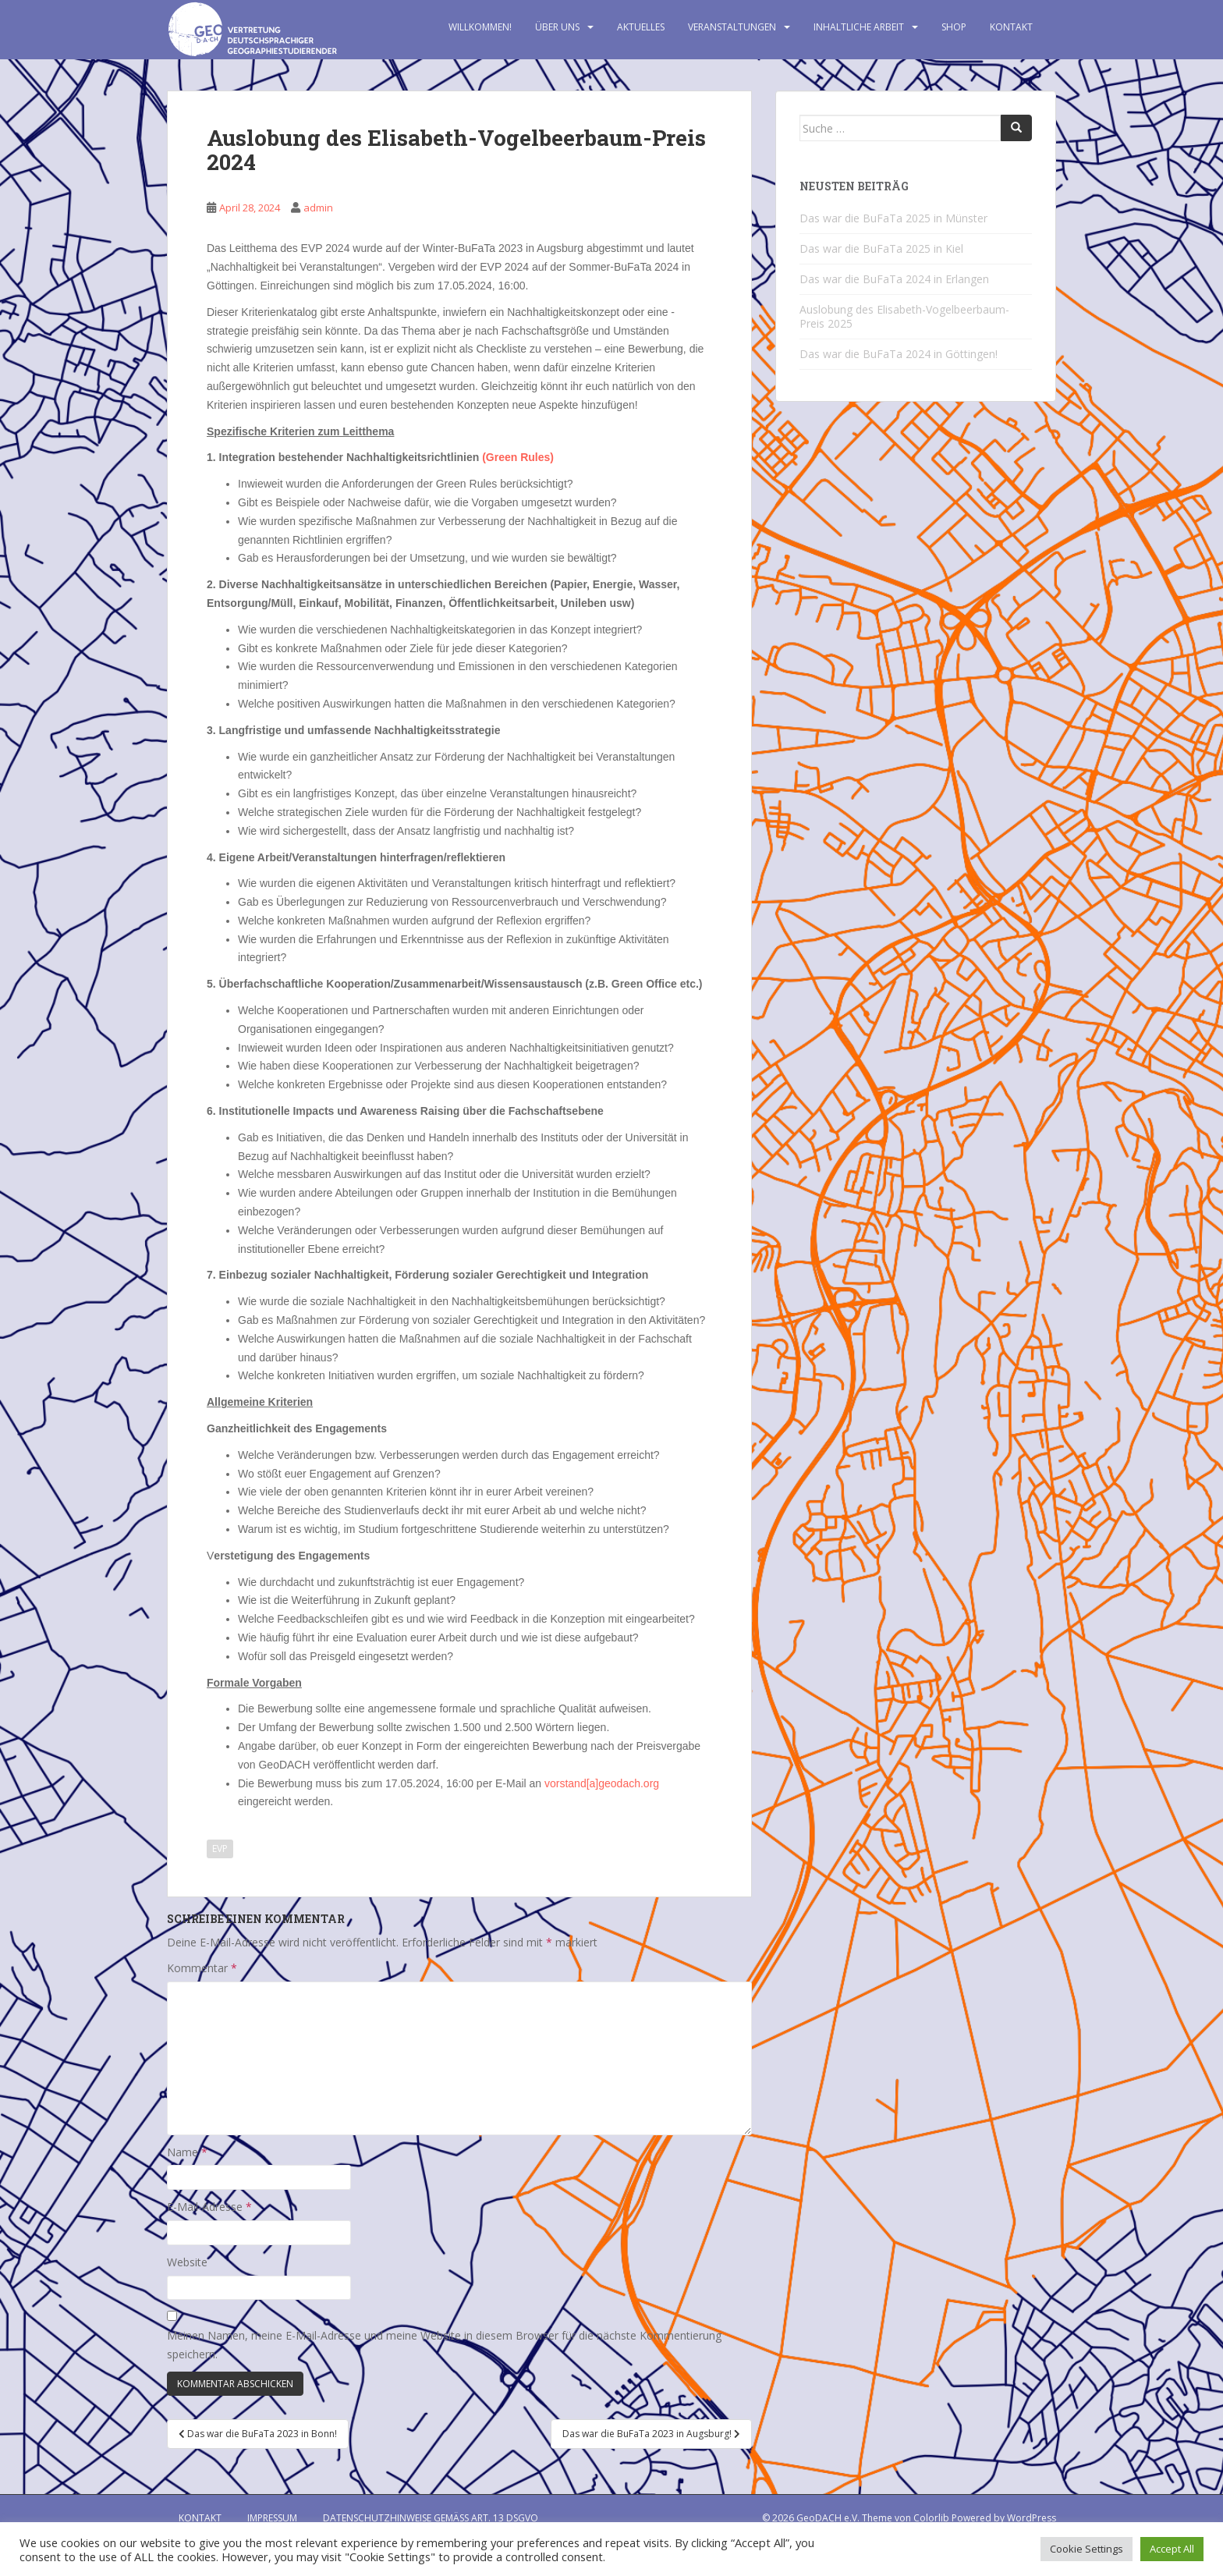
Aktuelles (641, 27)
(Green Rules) (518, 457)
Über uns (557, 27)
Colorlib (931, 2518)
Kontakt (1011, 27)
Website (187, 2262)
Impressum (272, 2518)
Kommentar (202, 1967)
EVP (220, 1848)
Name (187, 2152)
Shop (953, 27)
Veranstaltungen (732, 27)
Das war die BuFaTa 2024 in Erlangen (894, 278)
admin (318, 207)
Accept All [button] (1172, 2549)
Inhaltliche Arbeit (859, 27)
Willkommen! (480, 27)
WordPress (1031, 2518)
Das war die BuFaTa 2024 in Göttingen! (898, 353)
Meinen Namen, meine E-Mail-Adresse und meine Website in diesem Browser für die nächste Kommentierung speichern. (444, 2344)
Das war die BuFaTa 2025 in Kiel (881, 248)
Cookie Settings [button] (1086, 2549)
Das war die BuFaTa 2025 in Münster (893, 218)
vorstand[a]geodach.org (601, 1783)
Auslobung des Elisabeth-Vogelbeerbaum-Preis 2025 (904, 316)
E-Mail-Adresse (209, 2206)
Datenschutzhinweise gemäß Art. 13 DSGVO (430, 2518)
